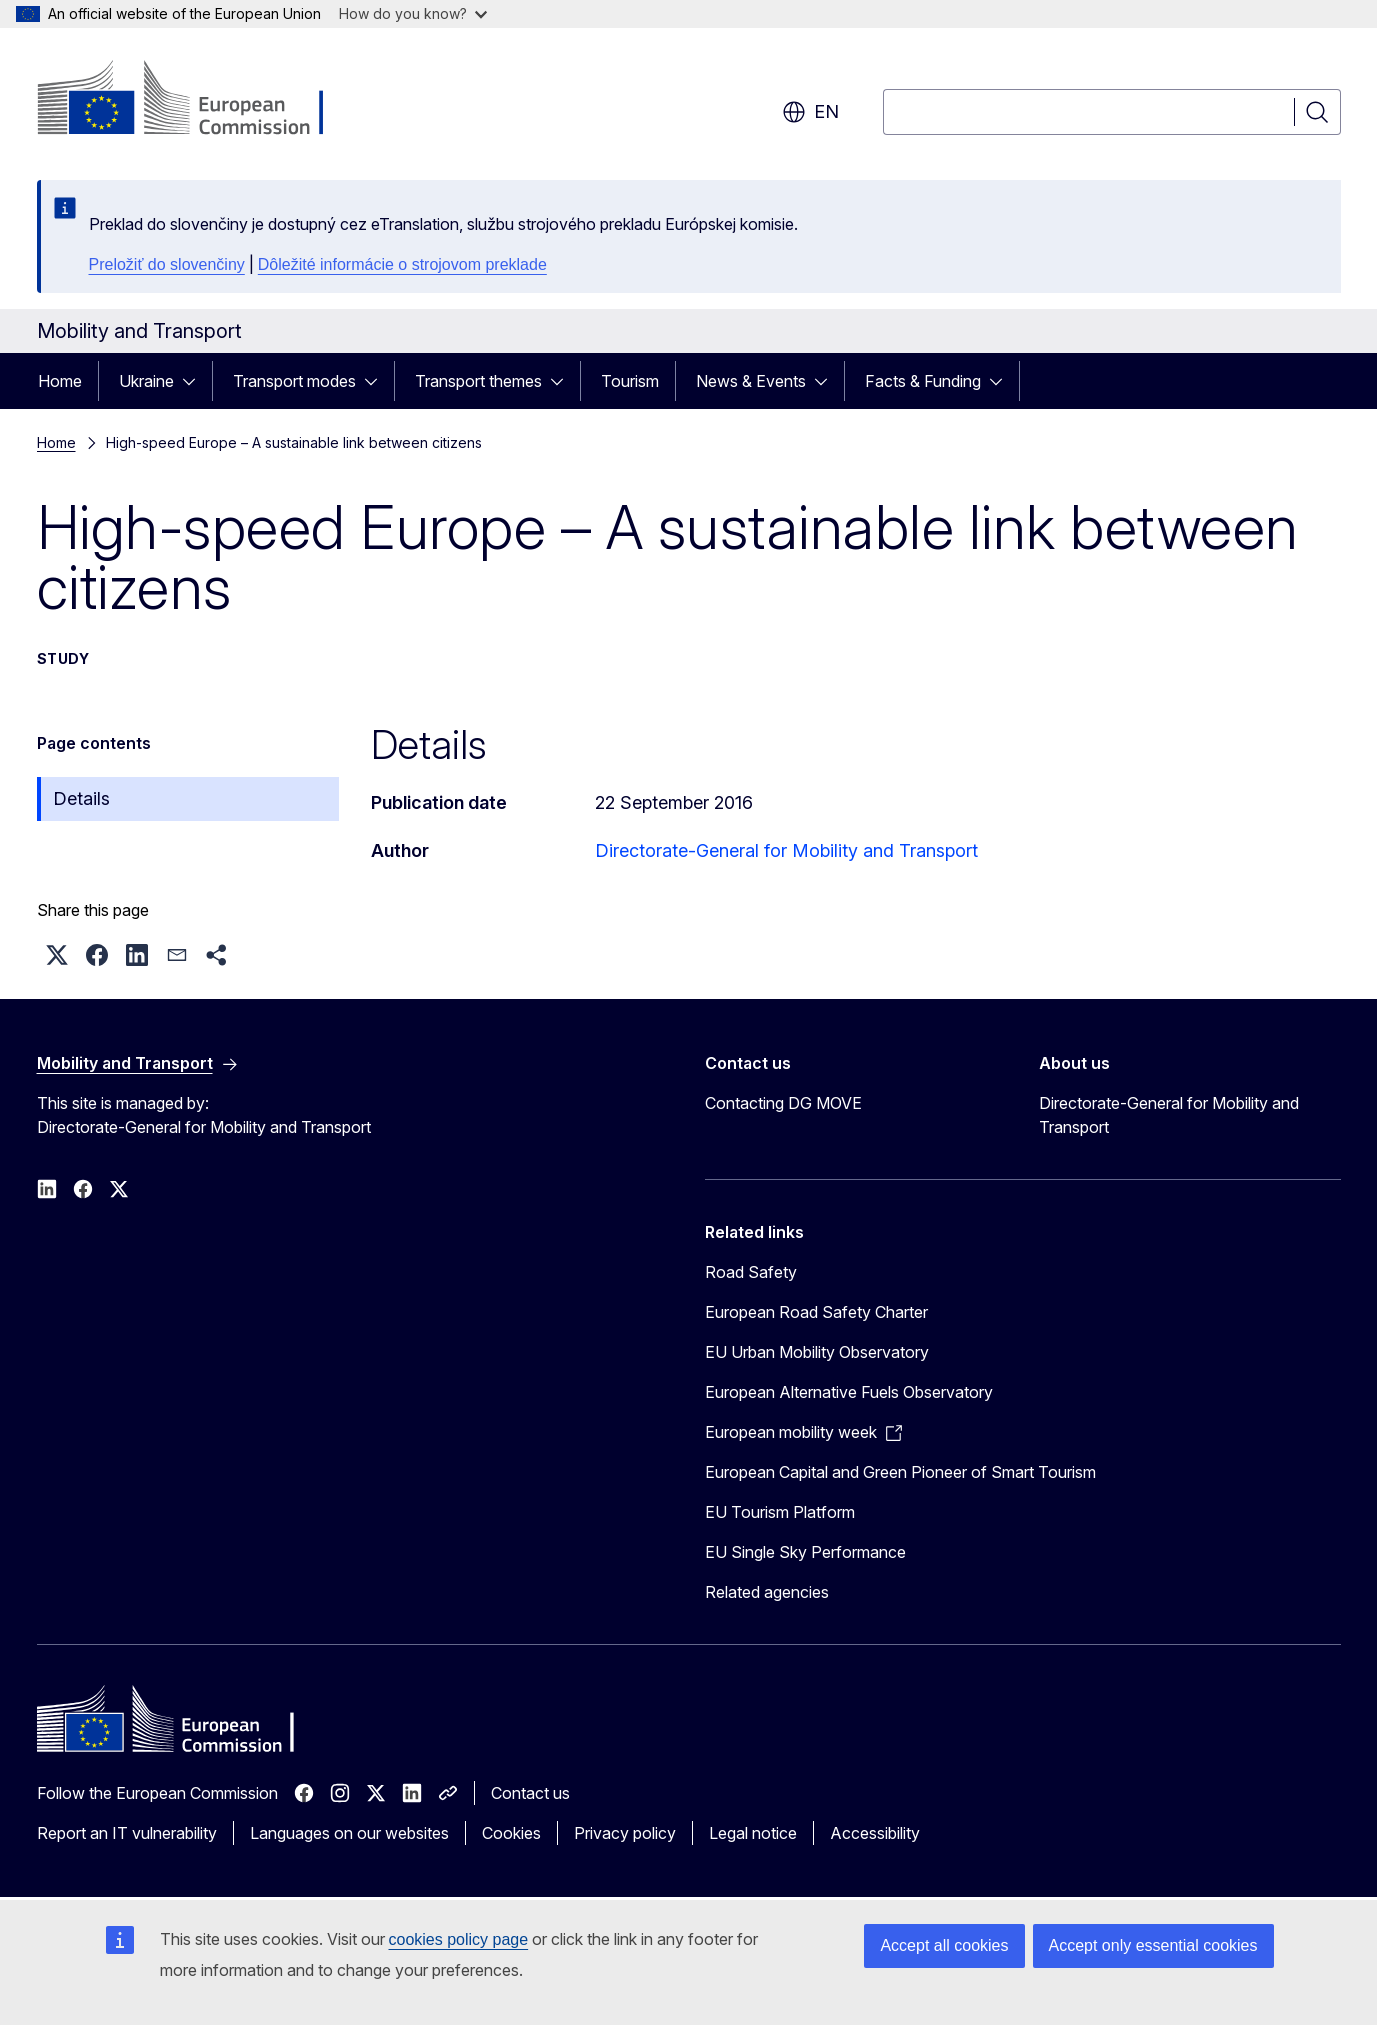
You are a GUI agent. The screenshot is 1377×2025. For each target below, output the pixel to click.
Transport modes (294, 381)
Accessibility (875, 1833)
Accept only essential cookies (1153, 1945)
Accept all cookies (944, 1945)
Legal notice (753, 1833)
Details (81, 798)
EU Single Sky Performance (805, 1552)
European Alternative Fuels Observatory (849, 1392)
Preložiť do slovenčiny (167, 264)
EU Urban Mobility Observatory (817, 1352)
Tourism (630, 381)
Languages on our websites (349, 1833)
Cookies (511, 1833)
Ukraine (146, 381)
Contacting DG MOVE (783, 1103)
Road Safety (751, 1272)
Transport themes (478, 381)
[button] (57, 955)
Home (60, 381)
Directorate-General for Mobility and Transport (786, 850)
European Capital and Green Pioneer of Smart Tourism (900, 1472)
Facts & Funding (923, 381)
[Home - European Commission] (198, 100)
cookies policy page (459, 1939)
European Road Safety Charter (816, 1312)
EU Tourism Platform (780, 1512)
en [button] (810, 112)
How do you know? (413, 13)
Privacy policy (625, 1833)
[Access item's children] (195, 381)
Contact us (530, 1793)
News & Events (751, 381)
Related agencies (767, 1592)
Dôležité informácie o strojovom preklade (402, 264)
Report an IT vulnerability (127, 1833)
